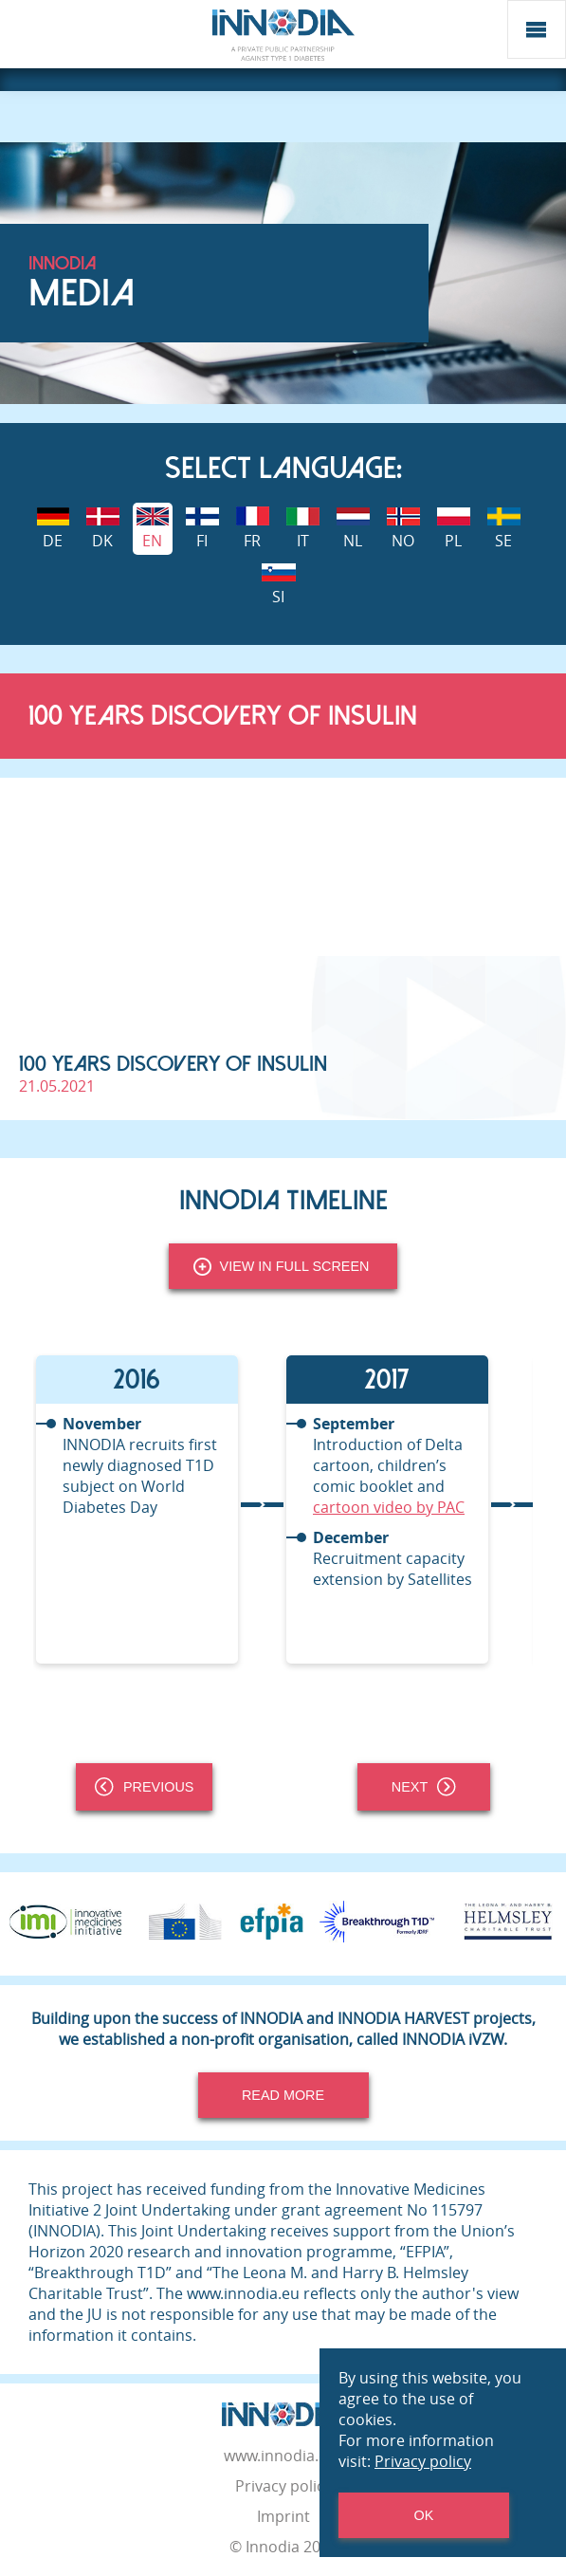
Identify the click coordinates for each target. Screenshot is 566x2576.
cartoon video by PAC (389, 1507)
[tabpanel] (158, 1509)
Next (424, 1786)
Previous (144, 1786)
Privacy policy (283, 2485)
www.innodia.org (283, 2455)
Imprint (283, 2516)
